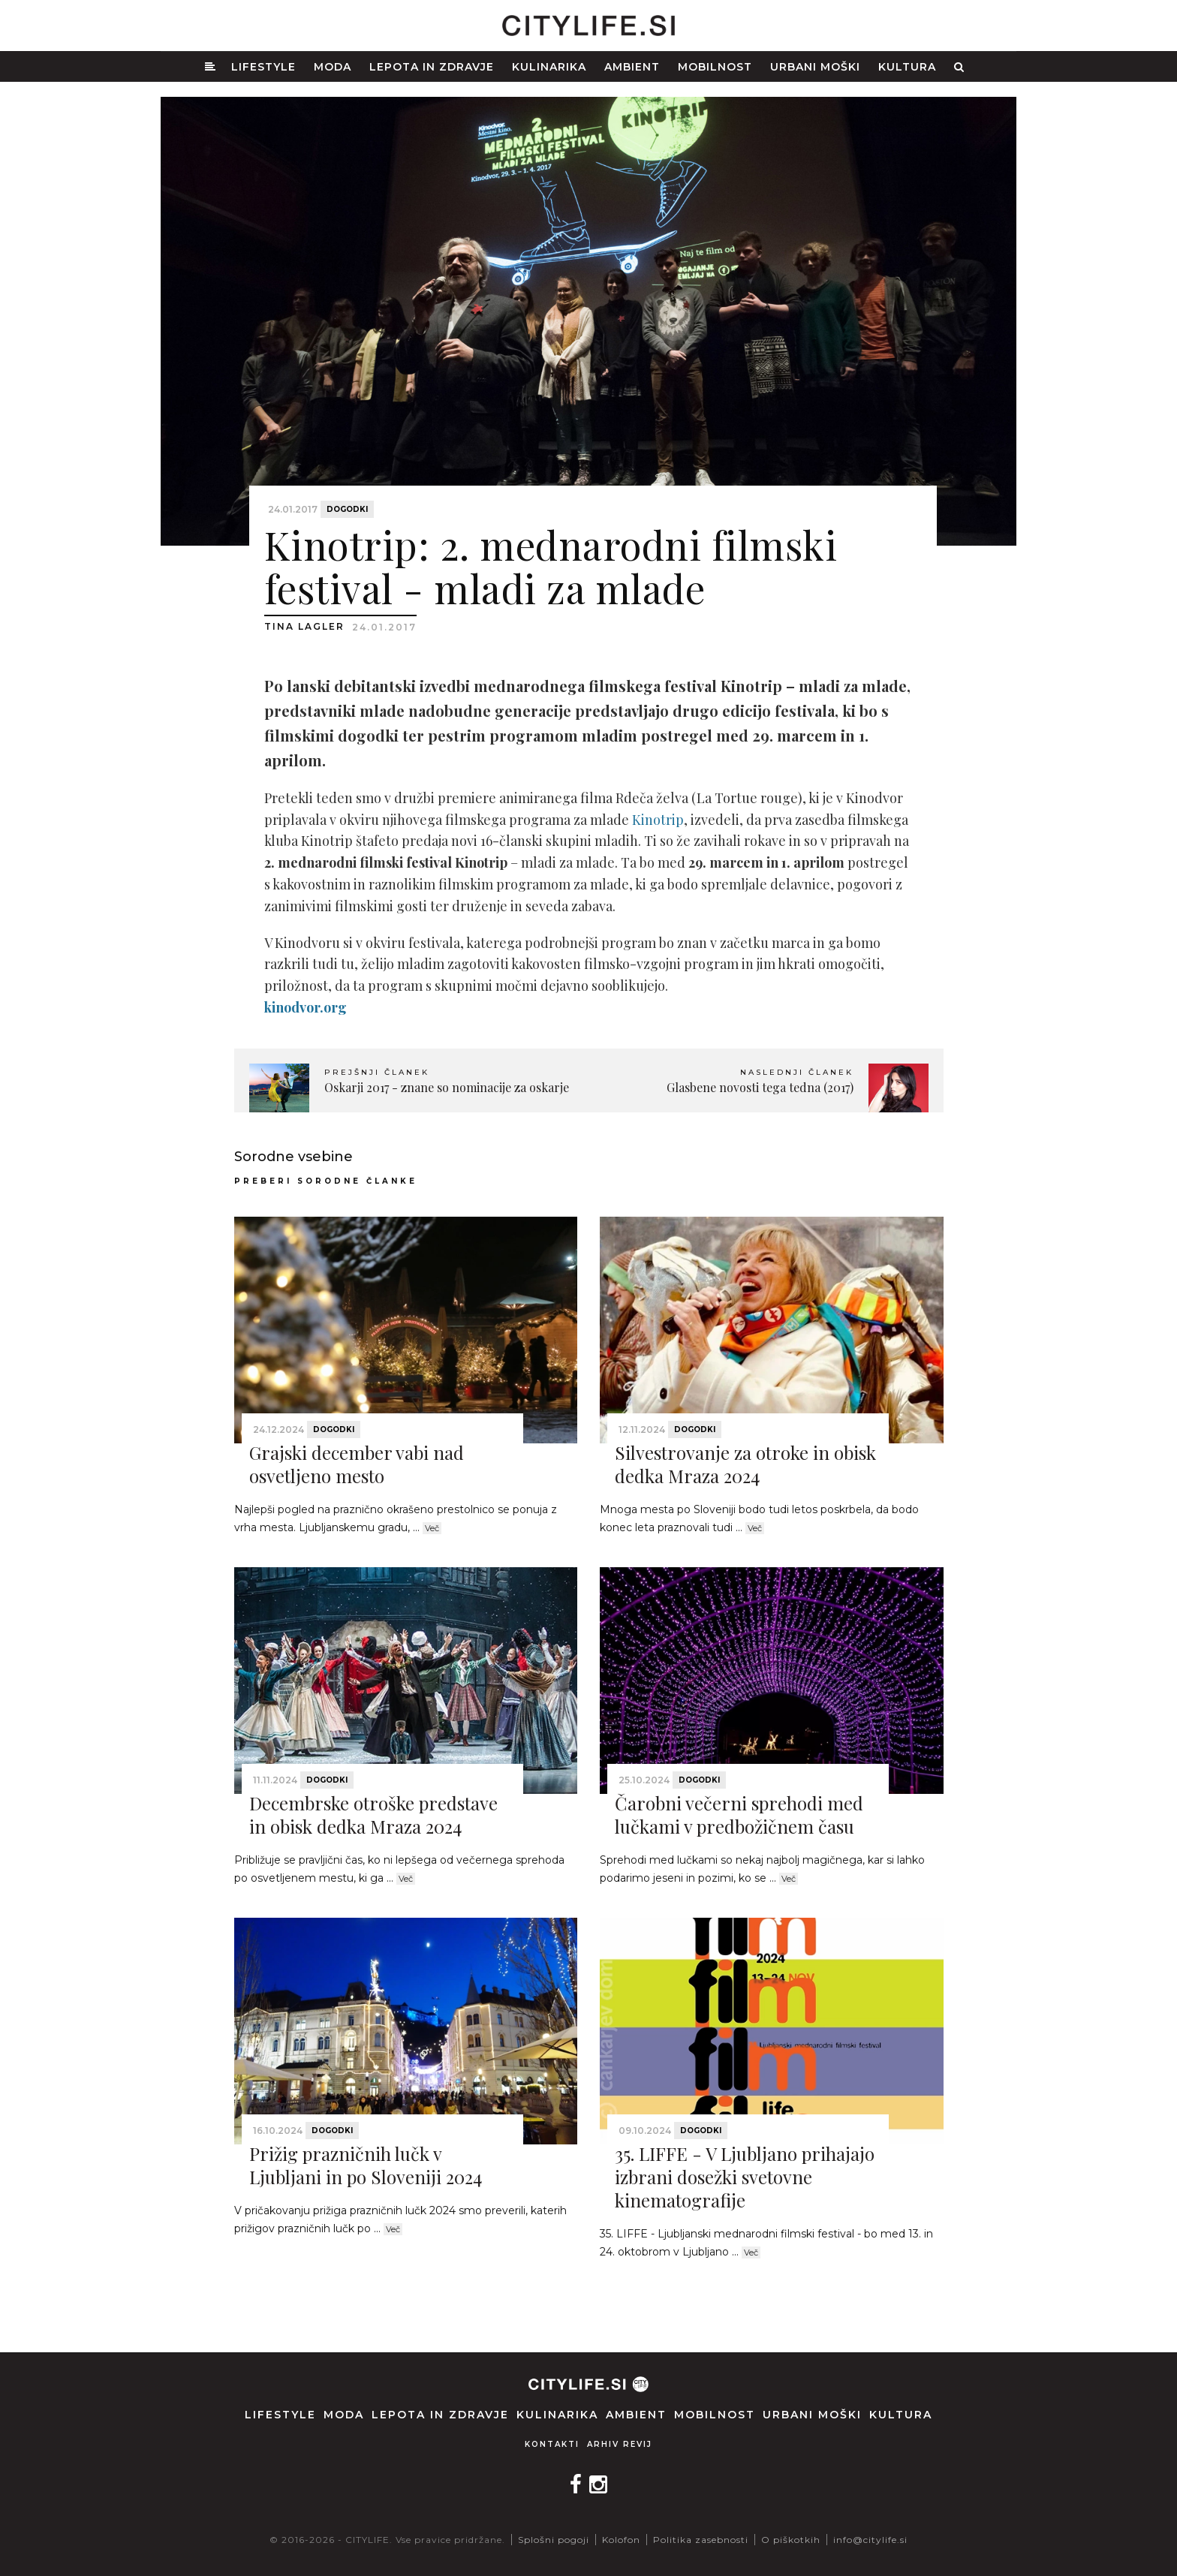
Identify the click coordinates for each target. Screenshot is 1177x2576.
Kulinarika (549, 67)
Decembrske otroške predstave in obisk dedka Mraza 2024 (373, 1814)
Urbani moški (815, 67)
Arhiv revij (619, 2444)
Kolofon (621, 2539)
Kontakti (552, 2444)
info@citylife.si (870, 2539)
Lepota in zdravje (431, 67)
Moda (332, 67)
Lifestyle (263, 67)
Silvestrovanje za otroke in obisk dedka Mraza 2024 (745, 1464)
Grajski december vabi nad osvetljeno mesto (356, 1464)
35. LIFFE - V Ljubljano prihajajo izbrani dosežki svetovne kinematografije (744, 2176)
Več (432, 1528)
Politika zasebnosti (700, 2539)
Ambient (632, 67)
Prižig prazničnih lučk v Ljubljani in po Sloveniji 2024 (365, 2165)
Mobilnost (715, 67)
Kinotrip (658, 820)
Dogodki (347, 509)
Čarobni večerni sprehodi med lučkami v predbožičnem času (739, 1814)
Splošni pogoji (553, 2539)
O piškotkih (790, 2539)
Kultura (907, 67)
